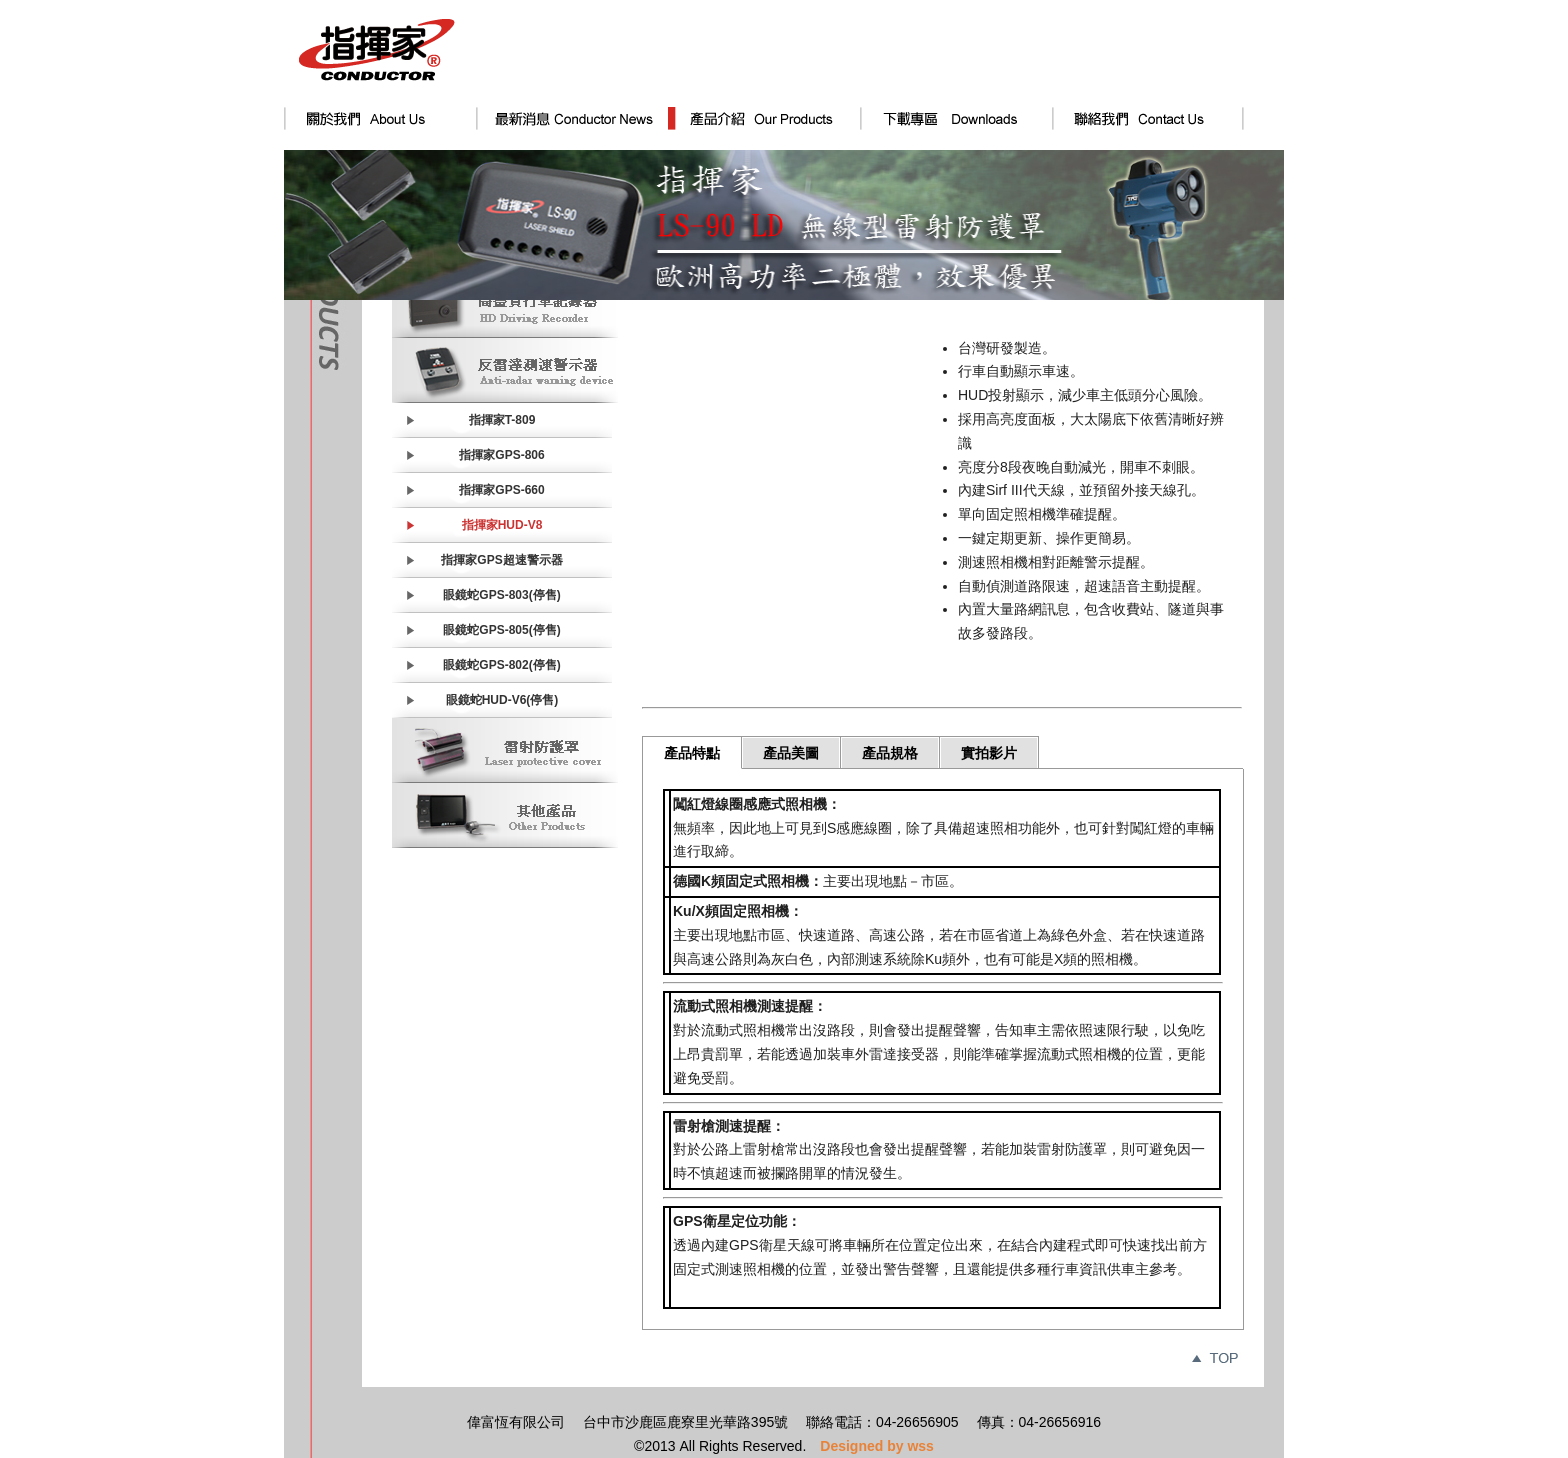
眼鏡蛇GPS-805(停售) (501, 630)
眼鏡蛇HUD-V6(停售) (502, 700)
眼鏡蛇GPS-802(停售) (501, 665)
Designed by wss (877, 1446)
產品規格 (890, 753)
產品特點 (692, 753)
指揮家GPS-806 (501, 455)
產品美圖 (791, 753)
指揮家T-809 (502, 420)
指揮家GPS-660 (501, 490)
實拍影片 (989, 753)
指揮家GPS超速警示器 (501, 560)
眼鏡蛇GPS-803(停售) (501, 595)
